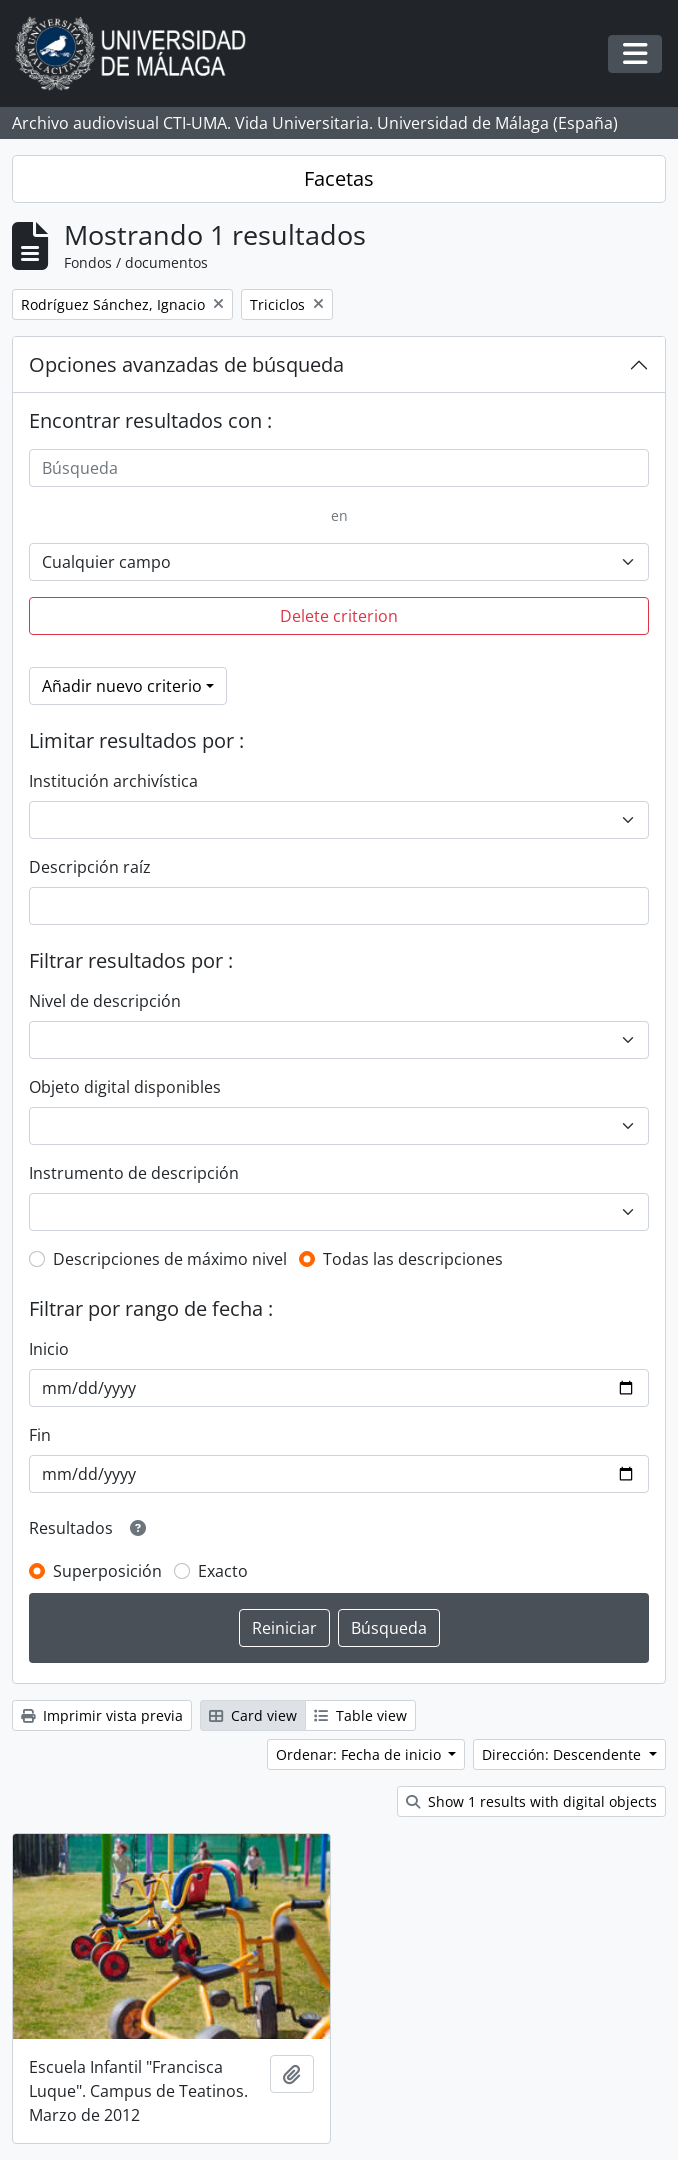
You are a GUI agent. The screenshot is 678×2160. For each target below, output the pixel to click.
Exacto (223, 1571)
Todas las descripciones (413, 1259)
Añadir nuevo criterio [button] (122, 686)
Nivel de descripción (105, 1001)
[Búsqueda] (339, 468)
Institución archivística (113, 781)
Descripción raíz (90, 867)
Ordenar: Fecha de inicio (360, 1754)
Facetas (339, 178)
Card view (253, 1715)
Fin (40, 1435)
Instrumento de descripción (134, 1173)
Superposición (107, 1571)
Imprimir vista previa (102, 1715)
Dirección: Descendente (563, 1754)
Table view (360, 1715)
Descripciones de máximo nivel (170, 1259)
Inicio (49, 1349)
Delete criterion (339, 616)
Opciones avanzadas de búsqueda (186, 364)
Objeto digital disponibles (125, 1087)
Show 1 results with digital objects (531, 1801)
